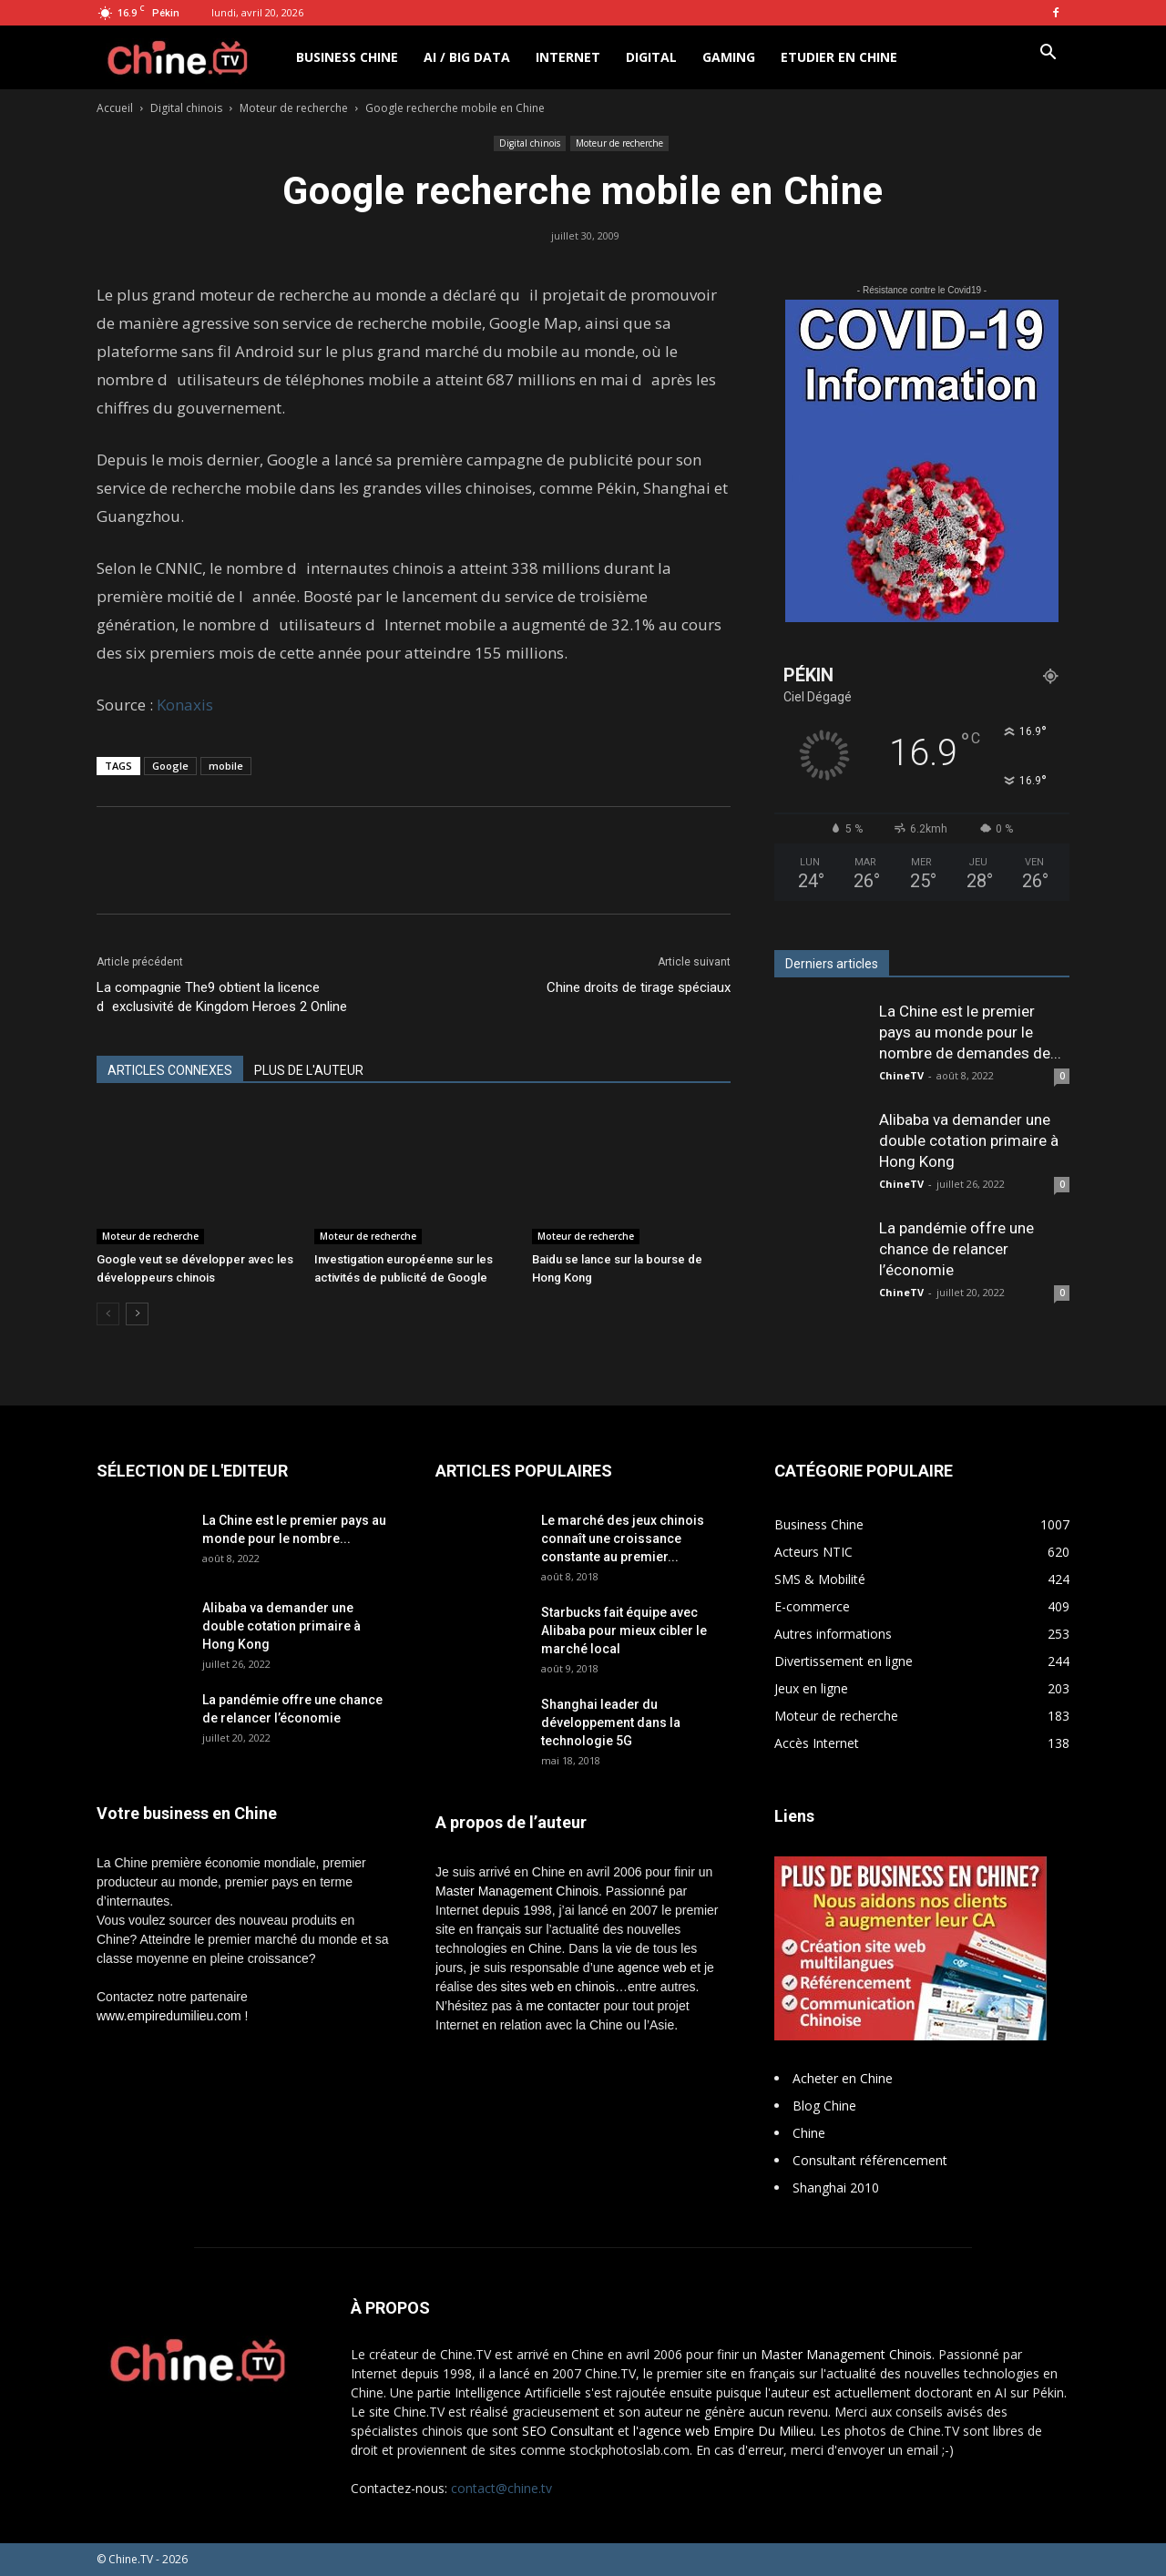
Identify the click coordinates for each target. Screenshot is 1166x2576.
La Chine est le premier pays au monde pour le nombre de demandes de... (970, 1032)
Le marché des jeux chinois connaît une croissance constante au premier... (622, 1538)
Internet (568, 57)
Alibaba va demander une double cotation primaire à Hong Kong (969, 1140)
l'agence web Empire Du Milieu (723, 2430)
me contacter (563, 2005)
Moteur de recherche (294, 108)
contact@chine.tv (501, 2488)
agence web (652, 1967)
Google (170, 765)
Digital (651, 57)
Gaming (728, 57)
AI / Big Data (467, 57)
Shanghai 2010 (836, 2187)
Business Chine (347, 57)
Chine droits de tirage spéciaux (639, 987)
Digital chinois (186, 108)
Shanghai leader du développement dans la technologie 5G (610, 1722)
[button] (1047, 54)
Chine (809, 2133)
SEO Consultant (568, 2430)
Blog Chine (824, 2105)
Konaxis (185, 704)
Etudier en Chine (839, 57)
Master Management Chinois (516, 1891)
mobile (226, 765)
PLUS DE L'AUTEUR (308, 1070)
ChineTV (901, 1075)
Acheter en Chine (843, 2078)
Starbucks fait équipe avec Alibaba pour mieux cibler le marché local (624, 1630)
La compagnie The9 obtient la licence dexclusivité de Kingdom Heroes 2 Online (222, 997)
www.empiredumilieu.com (169, 2016)
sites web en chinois (558, 1986)
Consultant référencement (870, 2160)
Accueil (115, 108)
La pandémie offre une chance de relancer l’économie (956, 1249)
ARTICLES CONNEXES (169, 1070)
